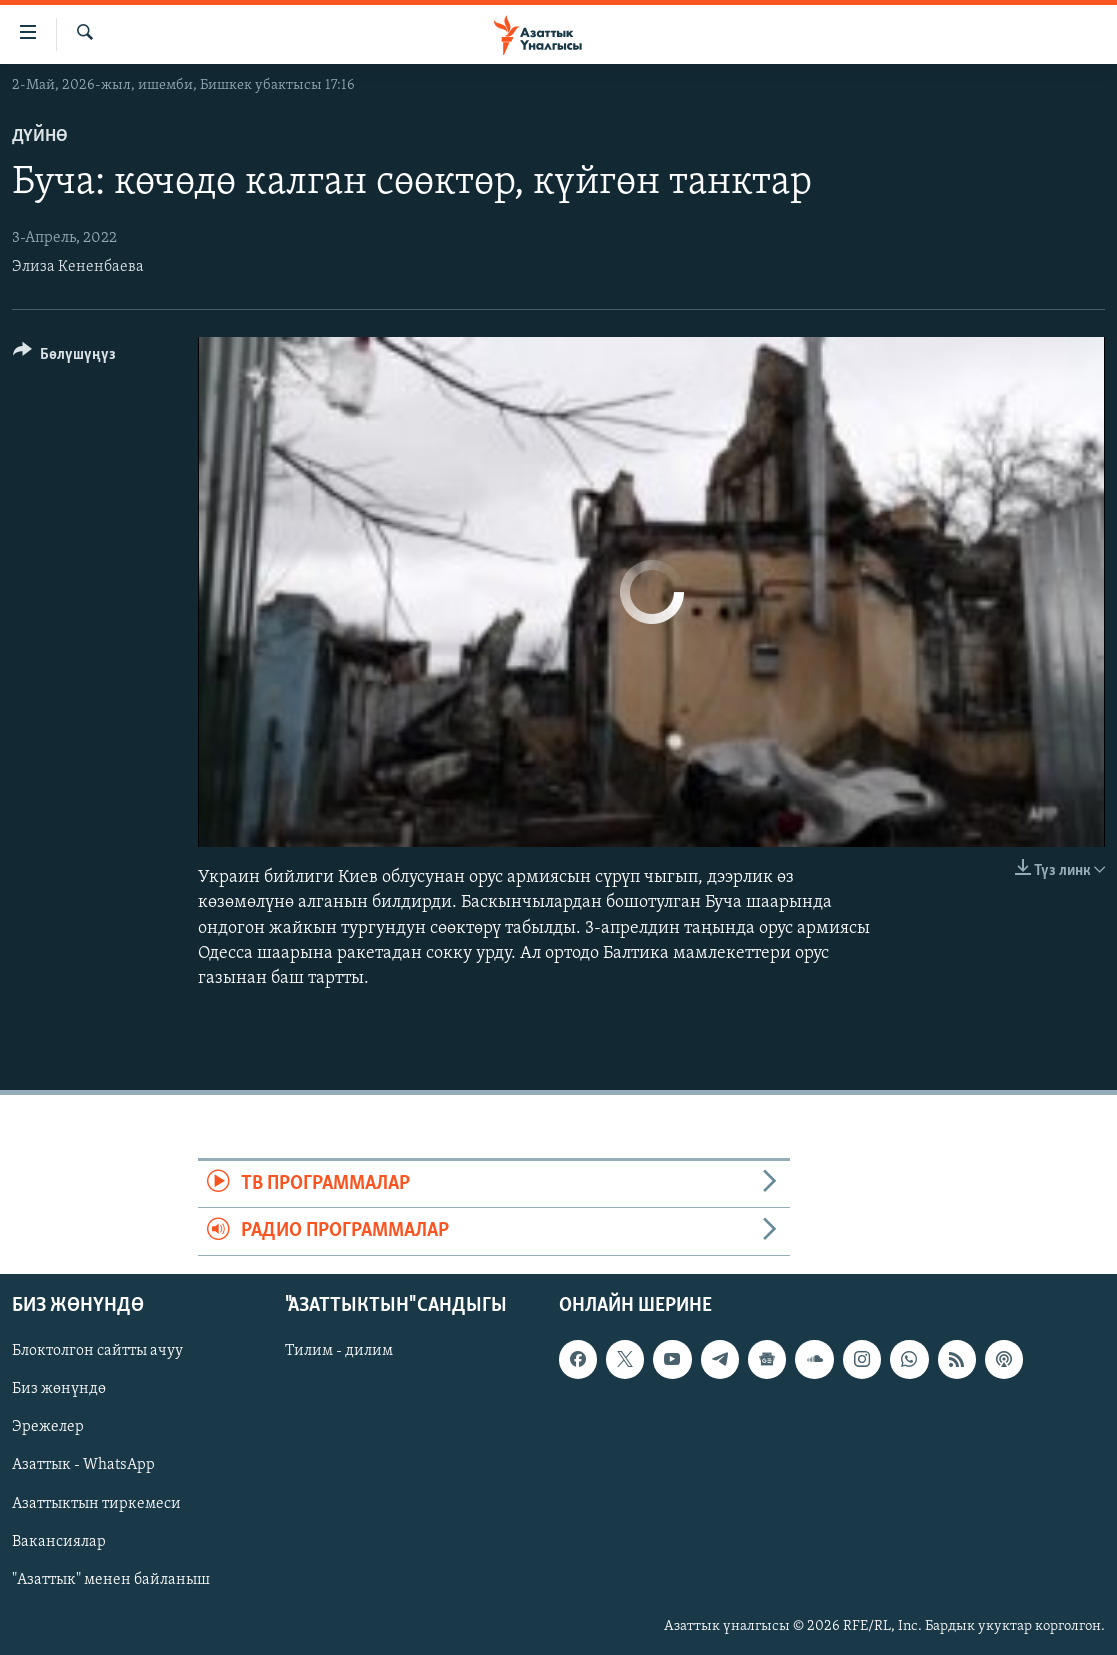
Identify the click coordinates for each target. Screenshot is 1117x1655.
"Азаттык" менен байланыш (111, 1579)
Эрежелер (48, 1427)
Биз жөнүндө (59, 1389)
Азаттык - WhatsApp (83, 1465)
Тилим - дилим (339, 1351)
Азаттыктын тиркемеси (96, 1503)
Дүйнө (40, 136)
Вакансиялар (59, 1541)
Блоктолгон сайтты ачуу (97, 1351)
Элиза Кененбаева (78, 267)
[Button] (64, 357)
